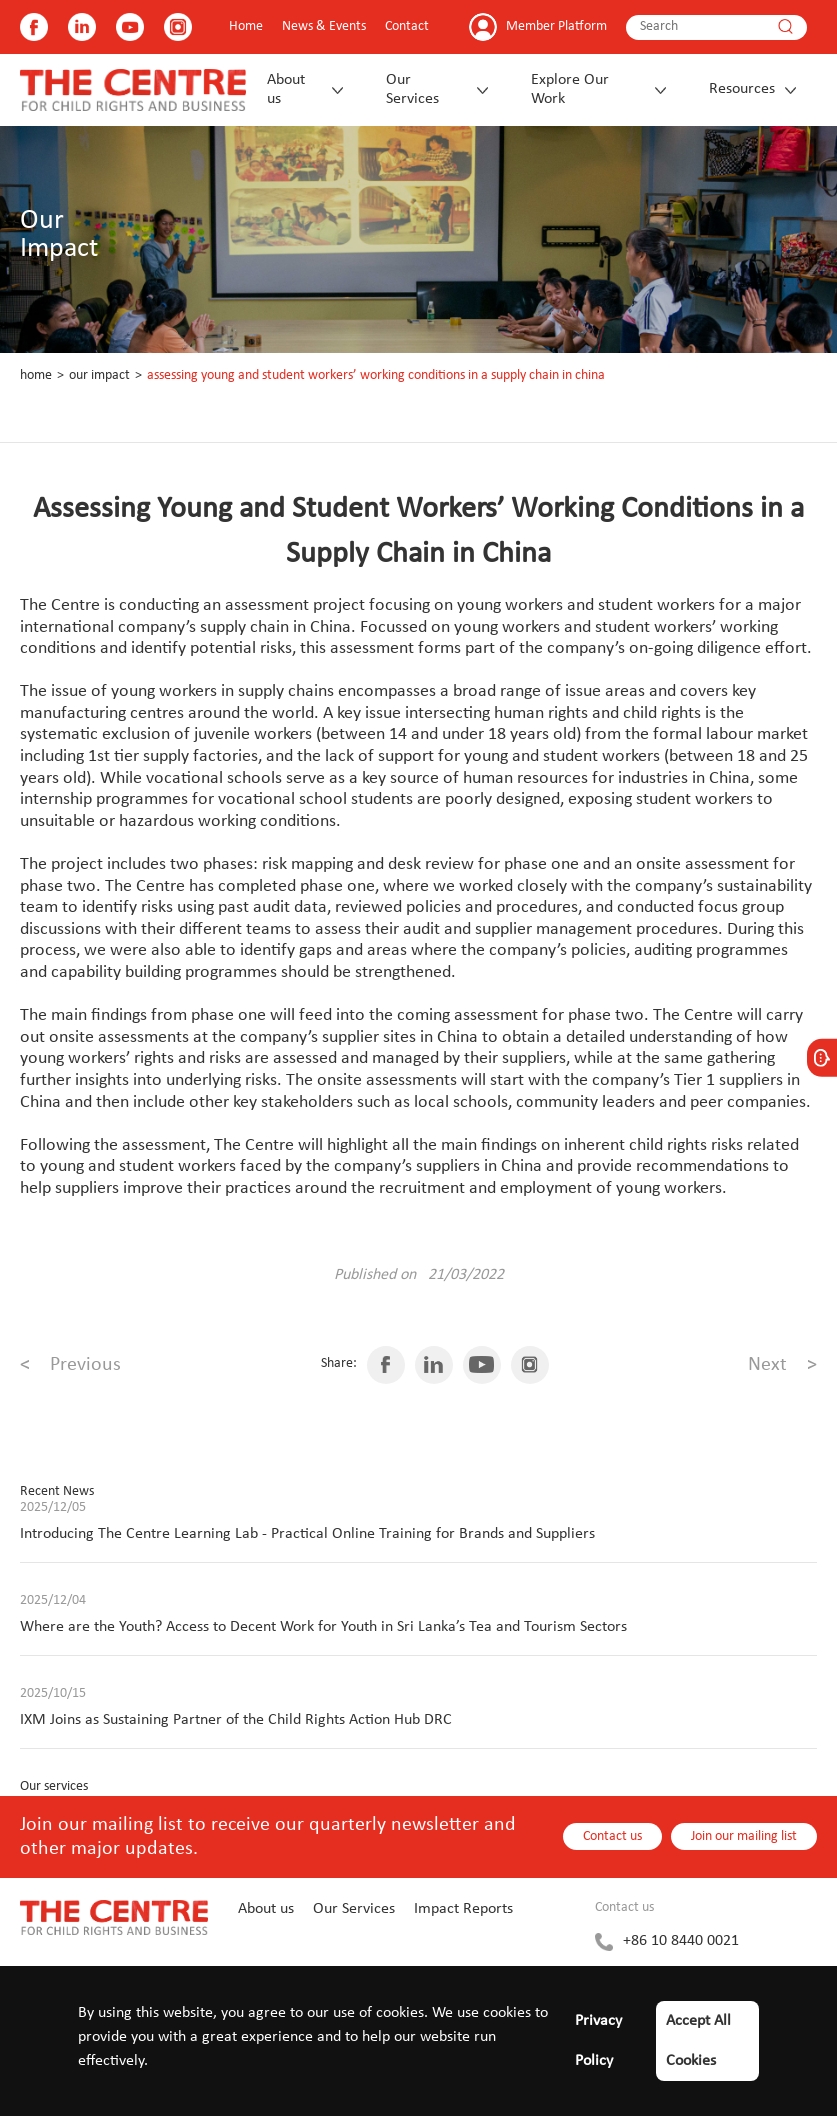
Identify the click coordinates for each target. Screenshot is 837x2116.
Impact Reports (463, 1909)
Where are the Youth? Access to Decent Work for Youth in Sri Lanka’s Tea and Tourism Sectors (323, 1627)
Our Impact (99, 375)
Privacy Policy (598, 2041)
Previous (70, 1365)
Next (782, 1365)
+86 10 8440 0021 (681, 1941)
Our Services (412, 89)
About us (286, 89)
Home (246, 26)
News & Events (324, 26)
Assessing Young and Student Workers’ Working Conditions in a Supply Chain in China (376, 375)
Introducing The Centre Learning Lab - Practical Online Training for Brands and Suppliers (307, 1534)
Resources (742, 89)
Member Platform (556, 26)
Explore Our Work (570, 89)
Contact (407, 26)
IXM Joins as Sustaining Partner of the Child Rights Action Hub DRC (236, 1720)
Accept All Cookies (698, 2041)
